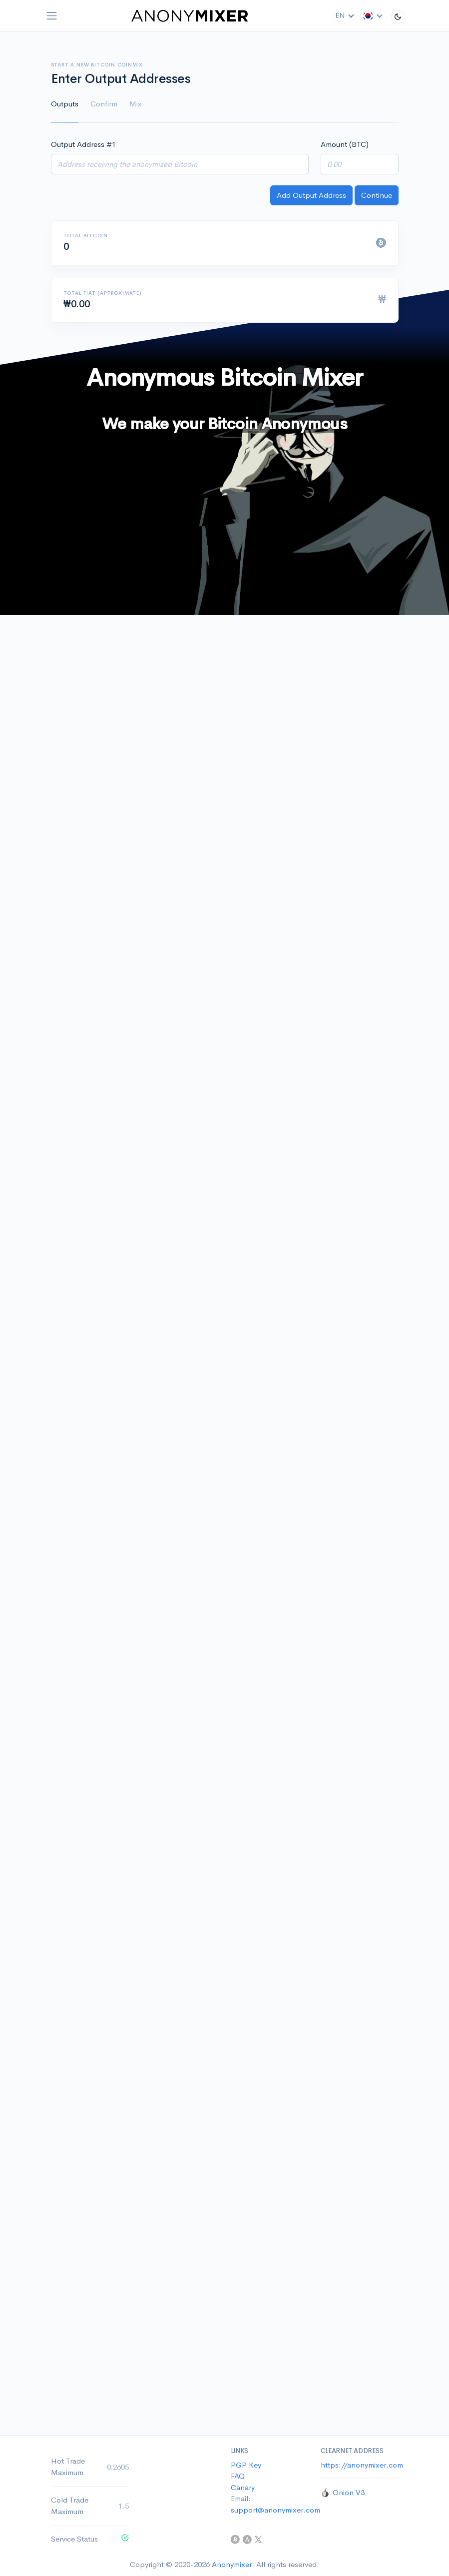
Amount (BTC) (345, 144)
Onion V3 (349, 2492)
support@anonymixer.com (275, 2510)
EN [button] (344, 15)
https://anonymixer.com (362, 2465)
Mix (135, 103)
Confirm (103, 103)
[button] (373, 15)
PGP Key (246, 2465)
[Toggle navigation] (52, 16)
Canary (243, 2487)
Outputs (64, 103)
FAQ (238, 2476)
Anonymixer (232, 2564)
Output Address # (83, 144)
